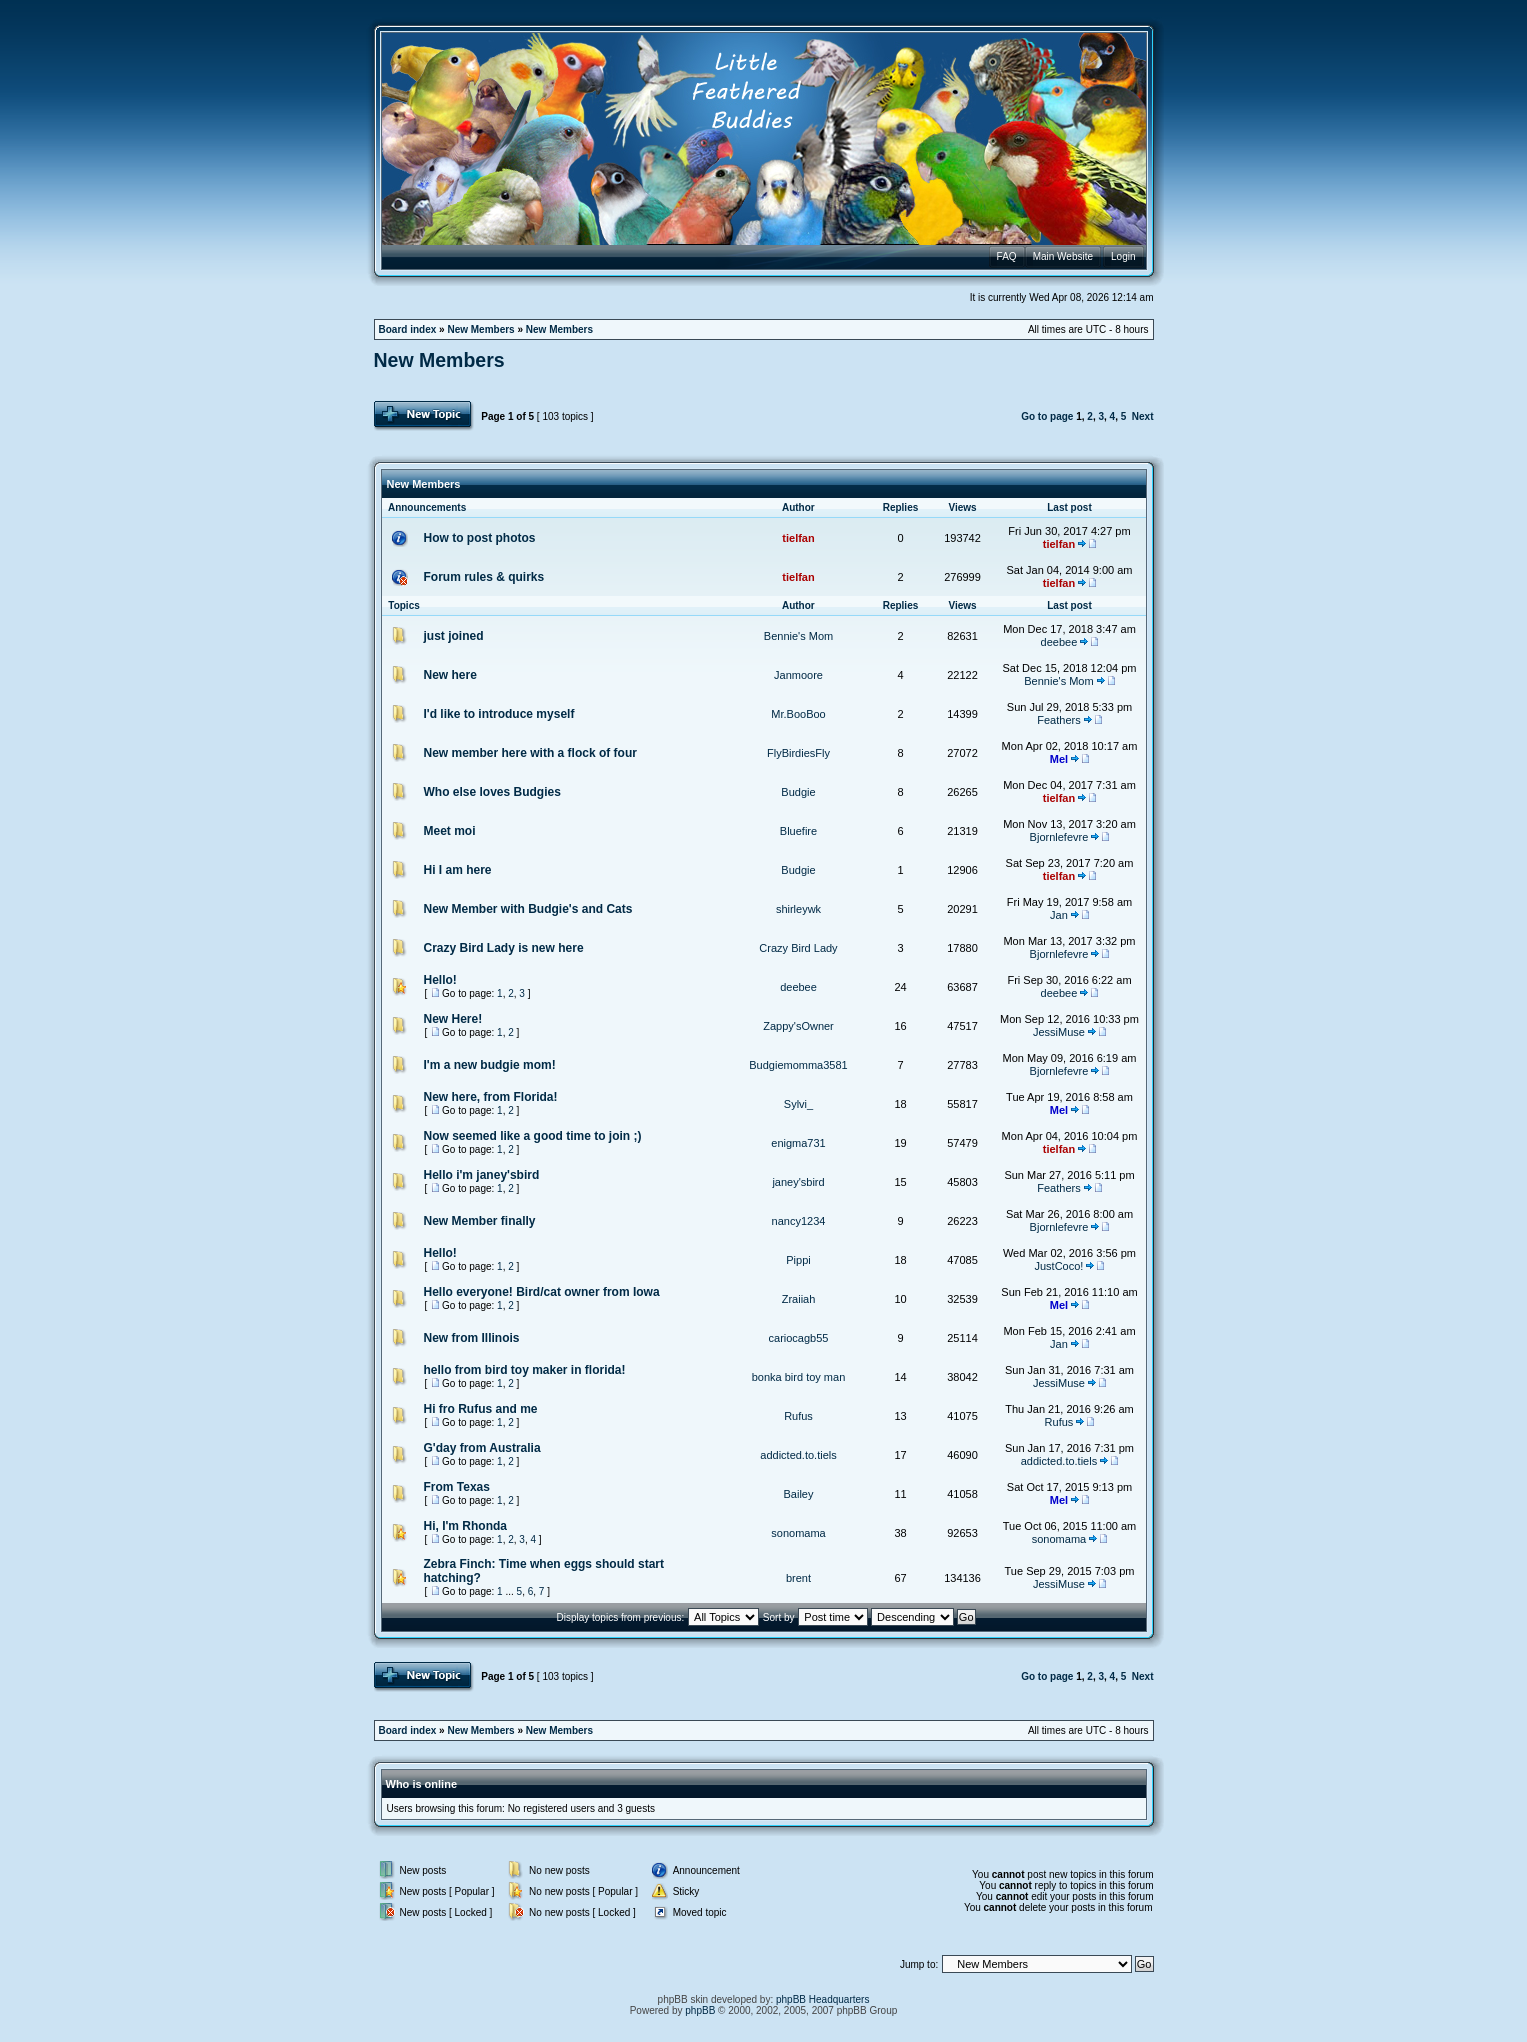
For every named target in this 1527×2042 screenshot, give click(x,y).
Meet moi (450, 831)
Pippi (798, 1260)
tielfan (798, 538)
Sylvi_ (798, 1104)
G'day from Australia (482, 1448)
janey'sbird (798, 1182)
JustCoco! (1059, 1266)
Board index (408, 329)
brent (798, 1578)
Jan (1059, 915)
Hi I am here (458, 870)
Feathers (1058, 720)
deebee (1059, 642)
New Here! (453, 1019)
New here (450, 675)
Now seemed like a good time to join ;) (533, 1136)
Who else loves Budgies (492, 792)
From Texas (457, 1487)
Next (1143, 416)
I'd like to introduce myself (499, 714)
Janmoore (798, 675)
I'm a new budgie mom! (490, 1065)
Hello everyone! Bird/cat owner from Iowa (542, 1292)
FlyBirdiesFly (798, 753)
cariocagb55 (799, 1338)
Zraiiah (799, 1299)
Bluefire (798, 831)
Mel (1059, 759)
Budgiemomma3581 (798, 1065)
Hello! (440, 980)
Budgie (798, 792)
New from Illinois (472, 1338)
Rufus (798, 1416)
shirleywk (798, 909)
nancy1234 (799, 1221)
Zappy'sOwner (798, 1026)
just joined (454, 636)
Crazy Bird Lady (798, 948)
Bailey (799, 1494)
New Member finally (480, 1221)
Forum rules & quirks (484, 577)
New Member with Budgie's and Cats (528, 909)
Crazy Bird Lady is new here (504, 948)
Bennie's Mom (798, 636)
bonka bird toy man (799, 1377)
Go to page (1047, 416)
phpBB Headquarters (822, 1999)
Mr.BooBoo (798, 714)
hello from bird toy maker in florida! (525, 1370)
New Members (480, 329)
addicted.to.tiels (798, 1455)
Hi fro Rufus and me (481, 1409)
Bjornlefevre (1059, 837)
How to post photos (480, 538)
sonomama (798, 1533)
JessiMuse (1059, 1032)
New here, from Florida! (491, 1097)
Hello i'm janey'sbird (482, 1175)
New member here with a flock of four (530, 753)
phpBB (700, 2010)
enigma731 (798, 1143)
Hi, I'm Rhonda (466, 1526)
